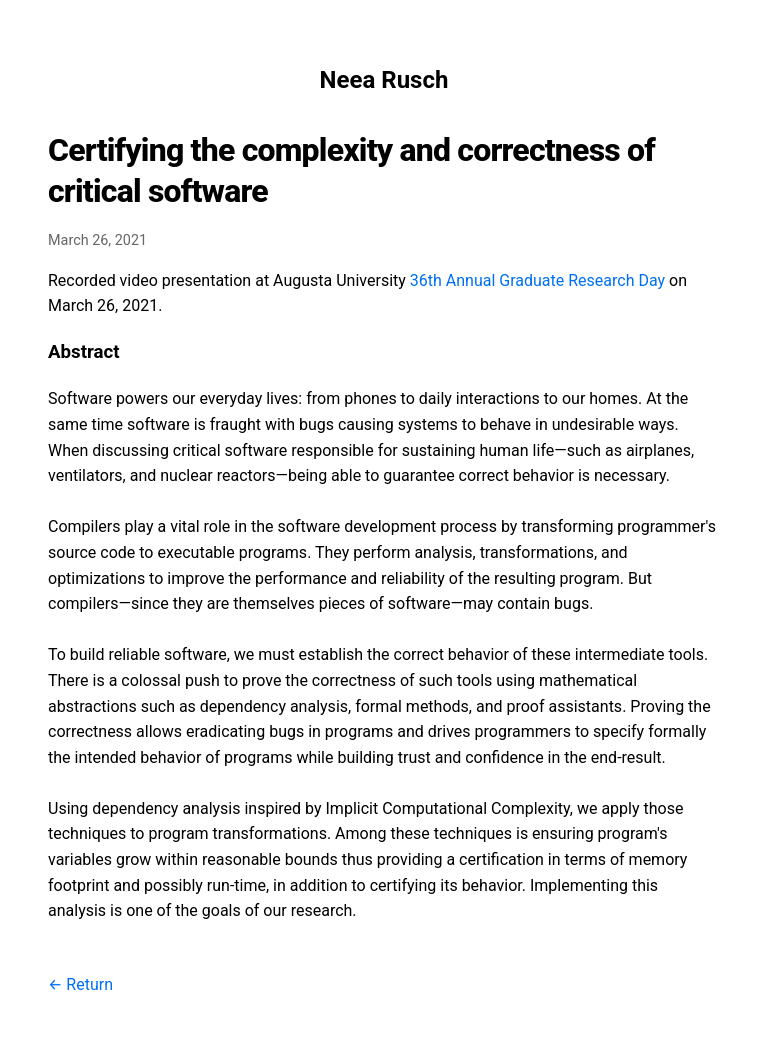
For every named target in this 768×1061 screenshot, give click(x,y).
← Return (80, 984)
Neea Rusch (384, 80)
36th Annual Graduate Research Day (537, 280)
